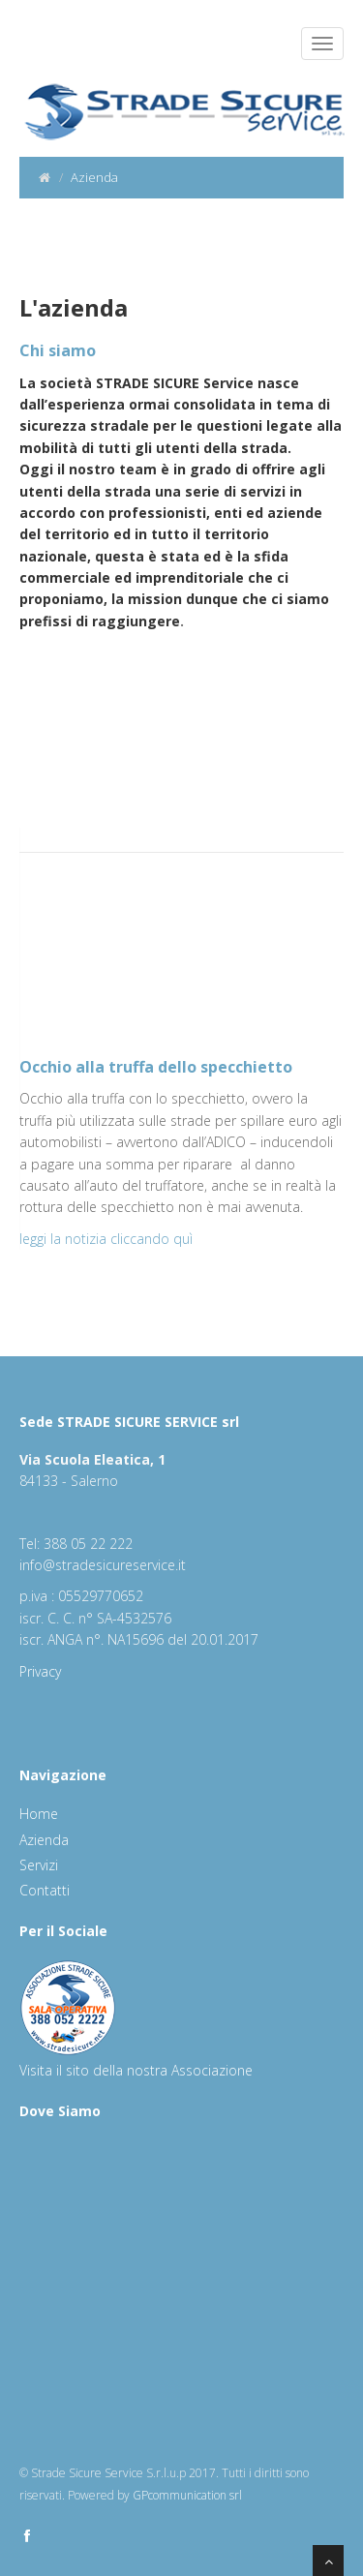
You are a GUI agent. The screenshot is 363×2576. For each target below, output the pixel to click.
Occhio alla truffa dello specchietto (155, 1066)
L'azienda (73, 307)
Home (38, 1813)
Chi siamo (57, 350)
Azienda (44, 1840)
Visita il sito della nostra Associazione (136, 2070)
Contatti (44, 1890)
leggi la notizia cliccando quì (106, 1238)
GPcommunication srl (187, 2495)
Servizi (38, 1865)
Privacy (40, 1671)
